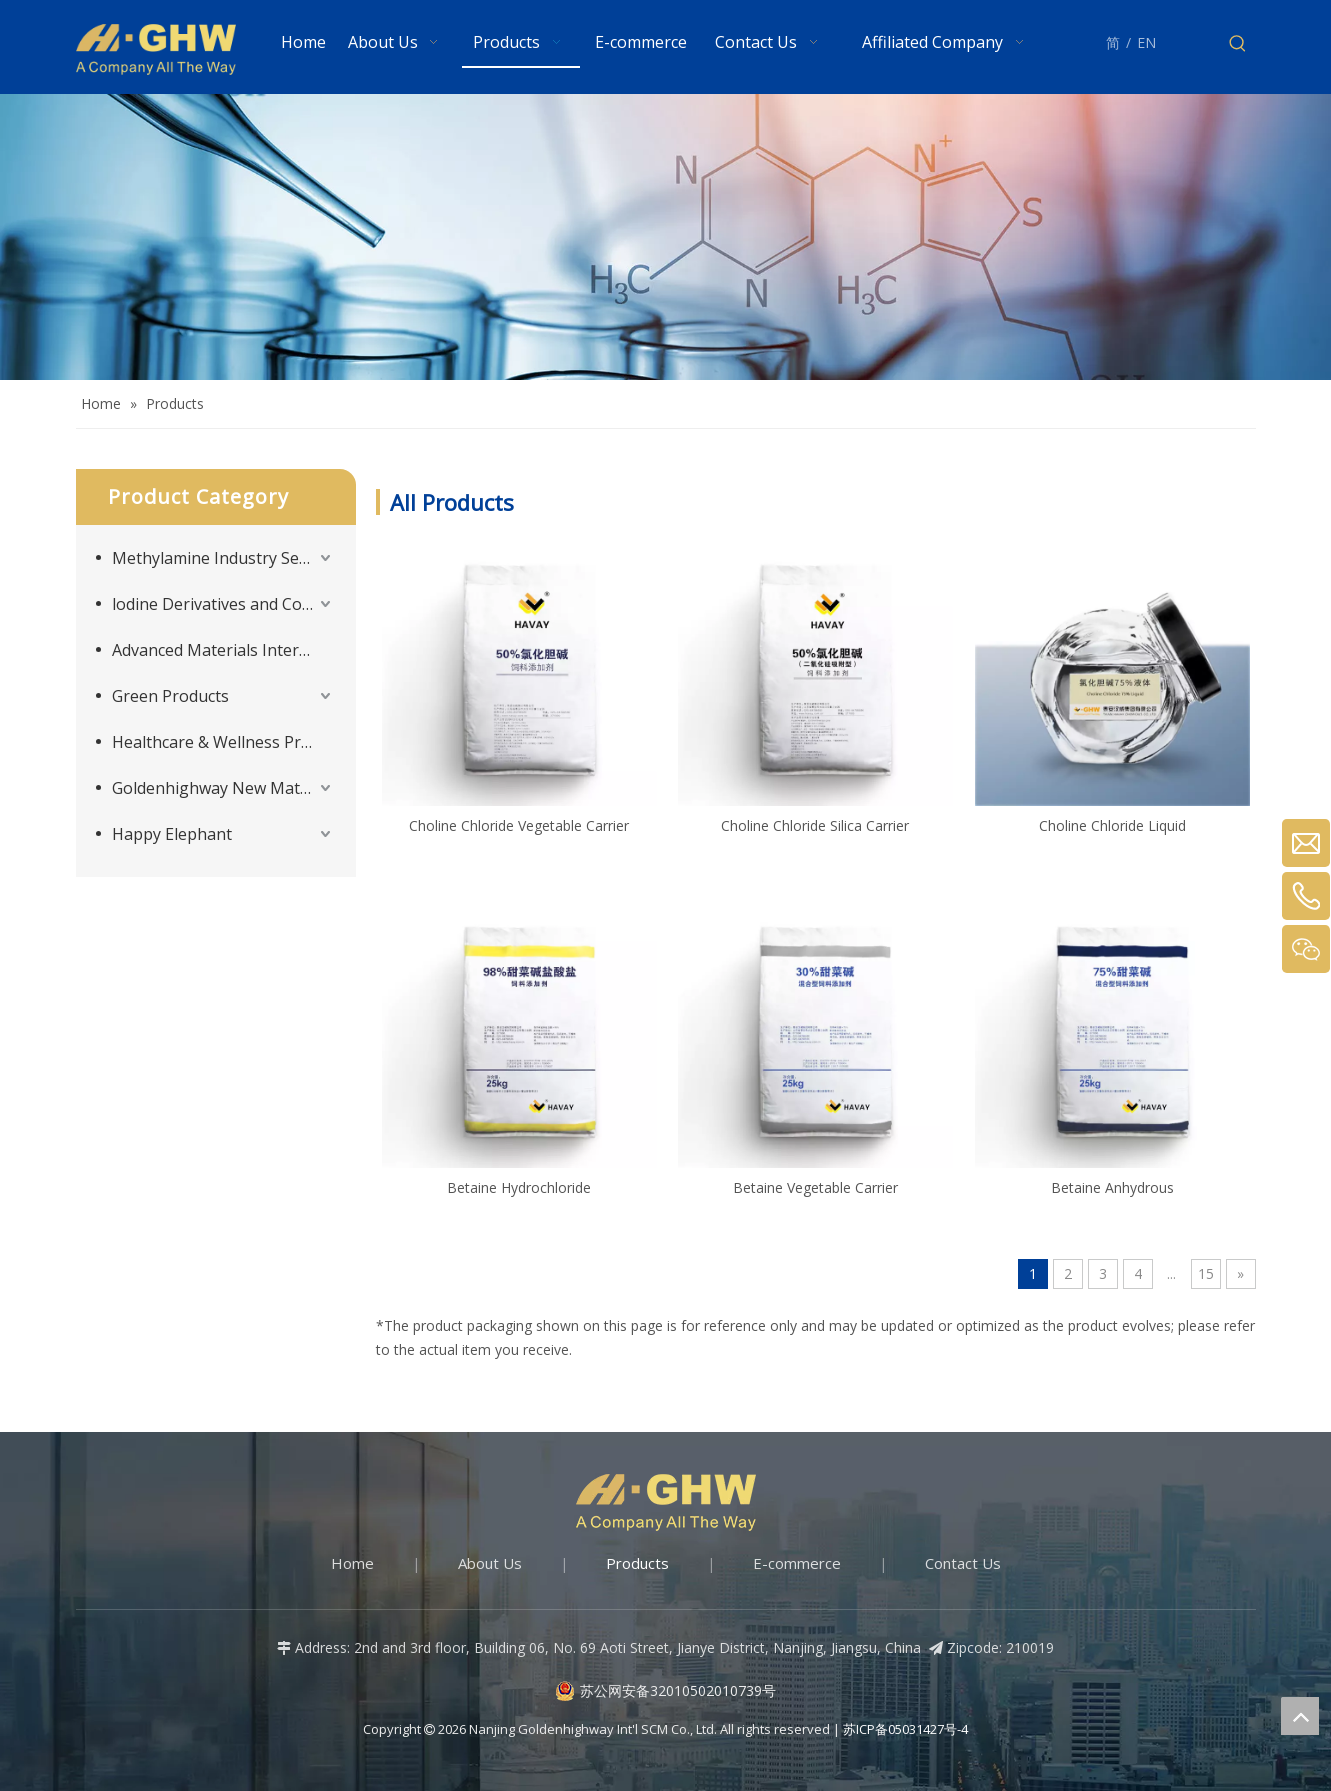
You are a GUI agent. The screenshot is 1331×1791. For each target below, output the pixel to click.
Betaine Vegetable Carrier (815, 1187)
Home (352, 1563)
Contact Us (963, 1563)
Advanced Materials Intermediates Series (224, 650)
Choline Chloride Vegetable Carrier (519, 825)
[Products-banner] (665, 237)
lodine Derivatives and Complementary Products (224, 604)
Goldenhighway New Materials (224, 788)
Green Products (170, 696)
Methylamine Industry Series (219, 558)
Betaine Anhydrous (1112, 1187)
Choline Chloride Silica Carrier (815, 825)
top (1300, 1716)
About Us (490, 1563)
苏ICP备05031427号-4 (905, 1729)
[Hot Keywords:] (1238, 44)
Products (637, 1563)
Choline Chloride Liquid (1112, 825)
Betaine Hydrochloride (519, 1187)
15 (1206, 1273)
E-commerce (797, 1563)
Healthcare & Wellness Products (224, 742)
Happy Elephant (172, 834)
